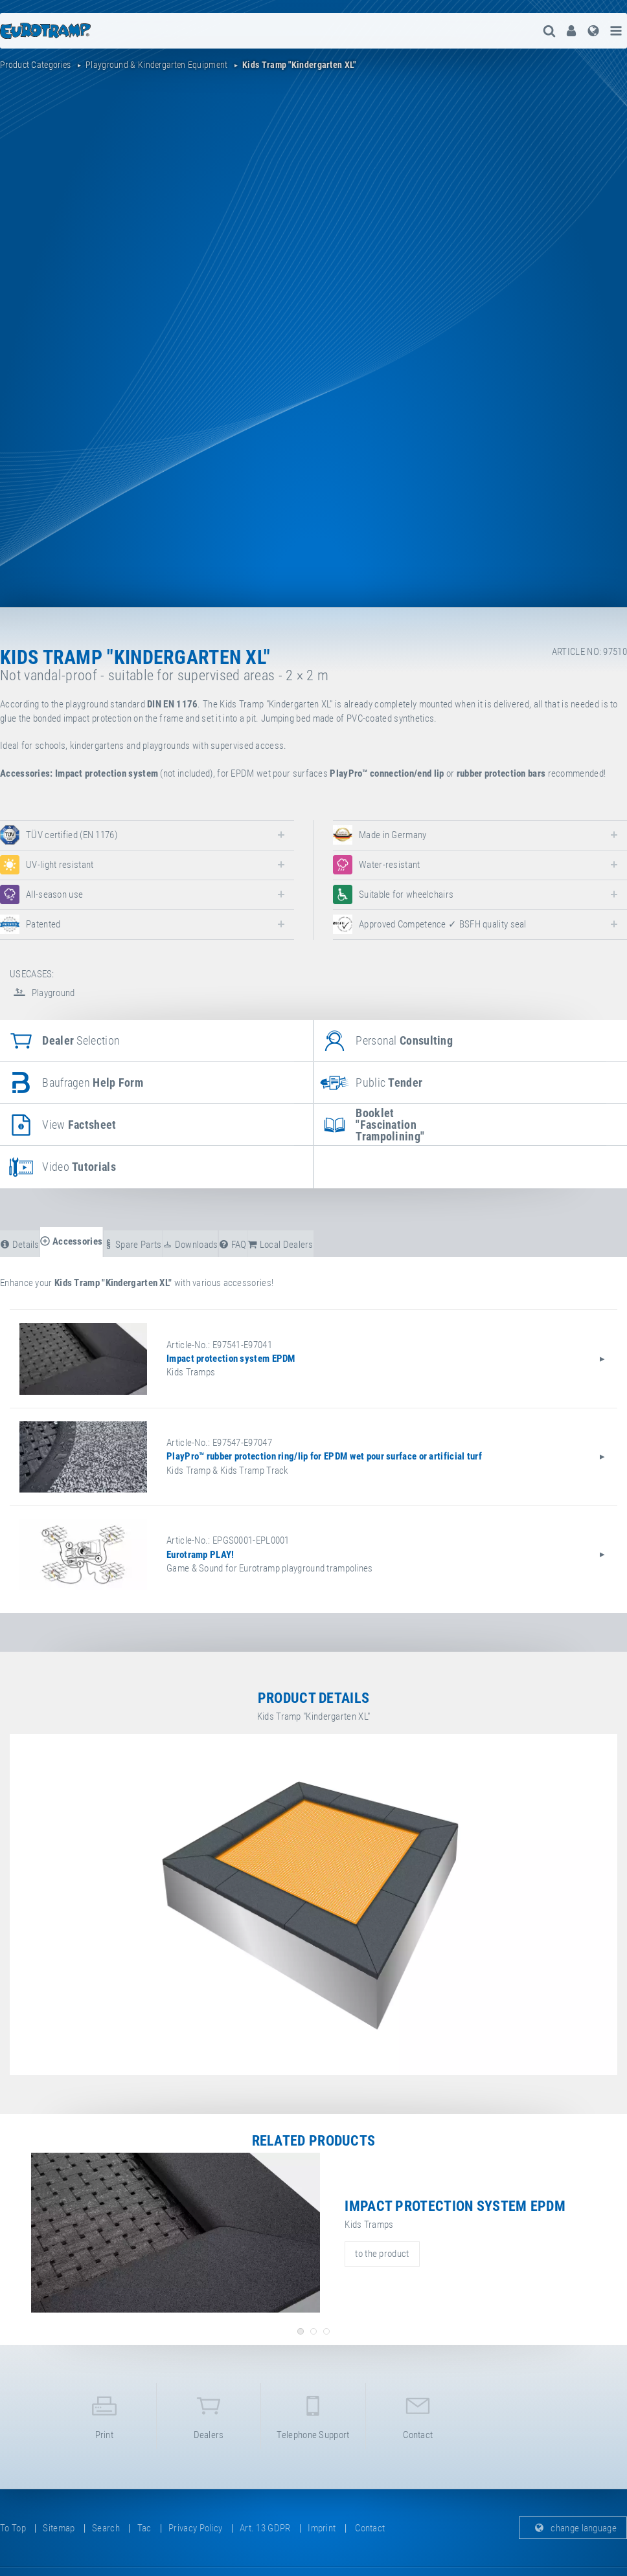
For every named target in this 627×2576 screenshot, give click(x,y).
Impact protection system (106, 773)
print (104, 2415)
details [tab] (20, 1244)
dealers (208, 2415)
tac (144, 2528)
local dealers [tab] (280, 1244)
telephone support (313, 2415)
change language (573, 2528)
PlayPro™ (348, 773)
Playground (42, 993)
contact (418, 2415)
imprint (322, 2528)
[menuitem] (571, 31)
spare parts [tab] (133, 1244)
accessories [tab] (71, 1241)
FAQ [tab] (233, 1244)
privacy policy (195, 2528)
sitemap (58, 2528)
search (106, 2528)
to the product (382, 2254)
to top (13, 2528)
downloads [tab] (190, 1244)
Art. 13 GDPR (265, 2528)
